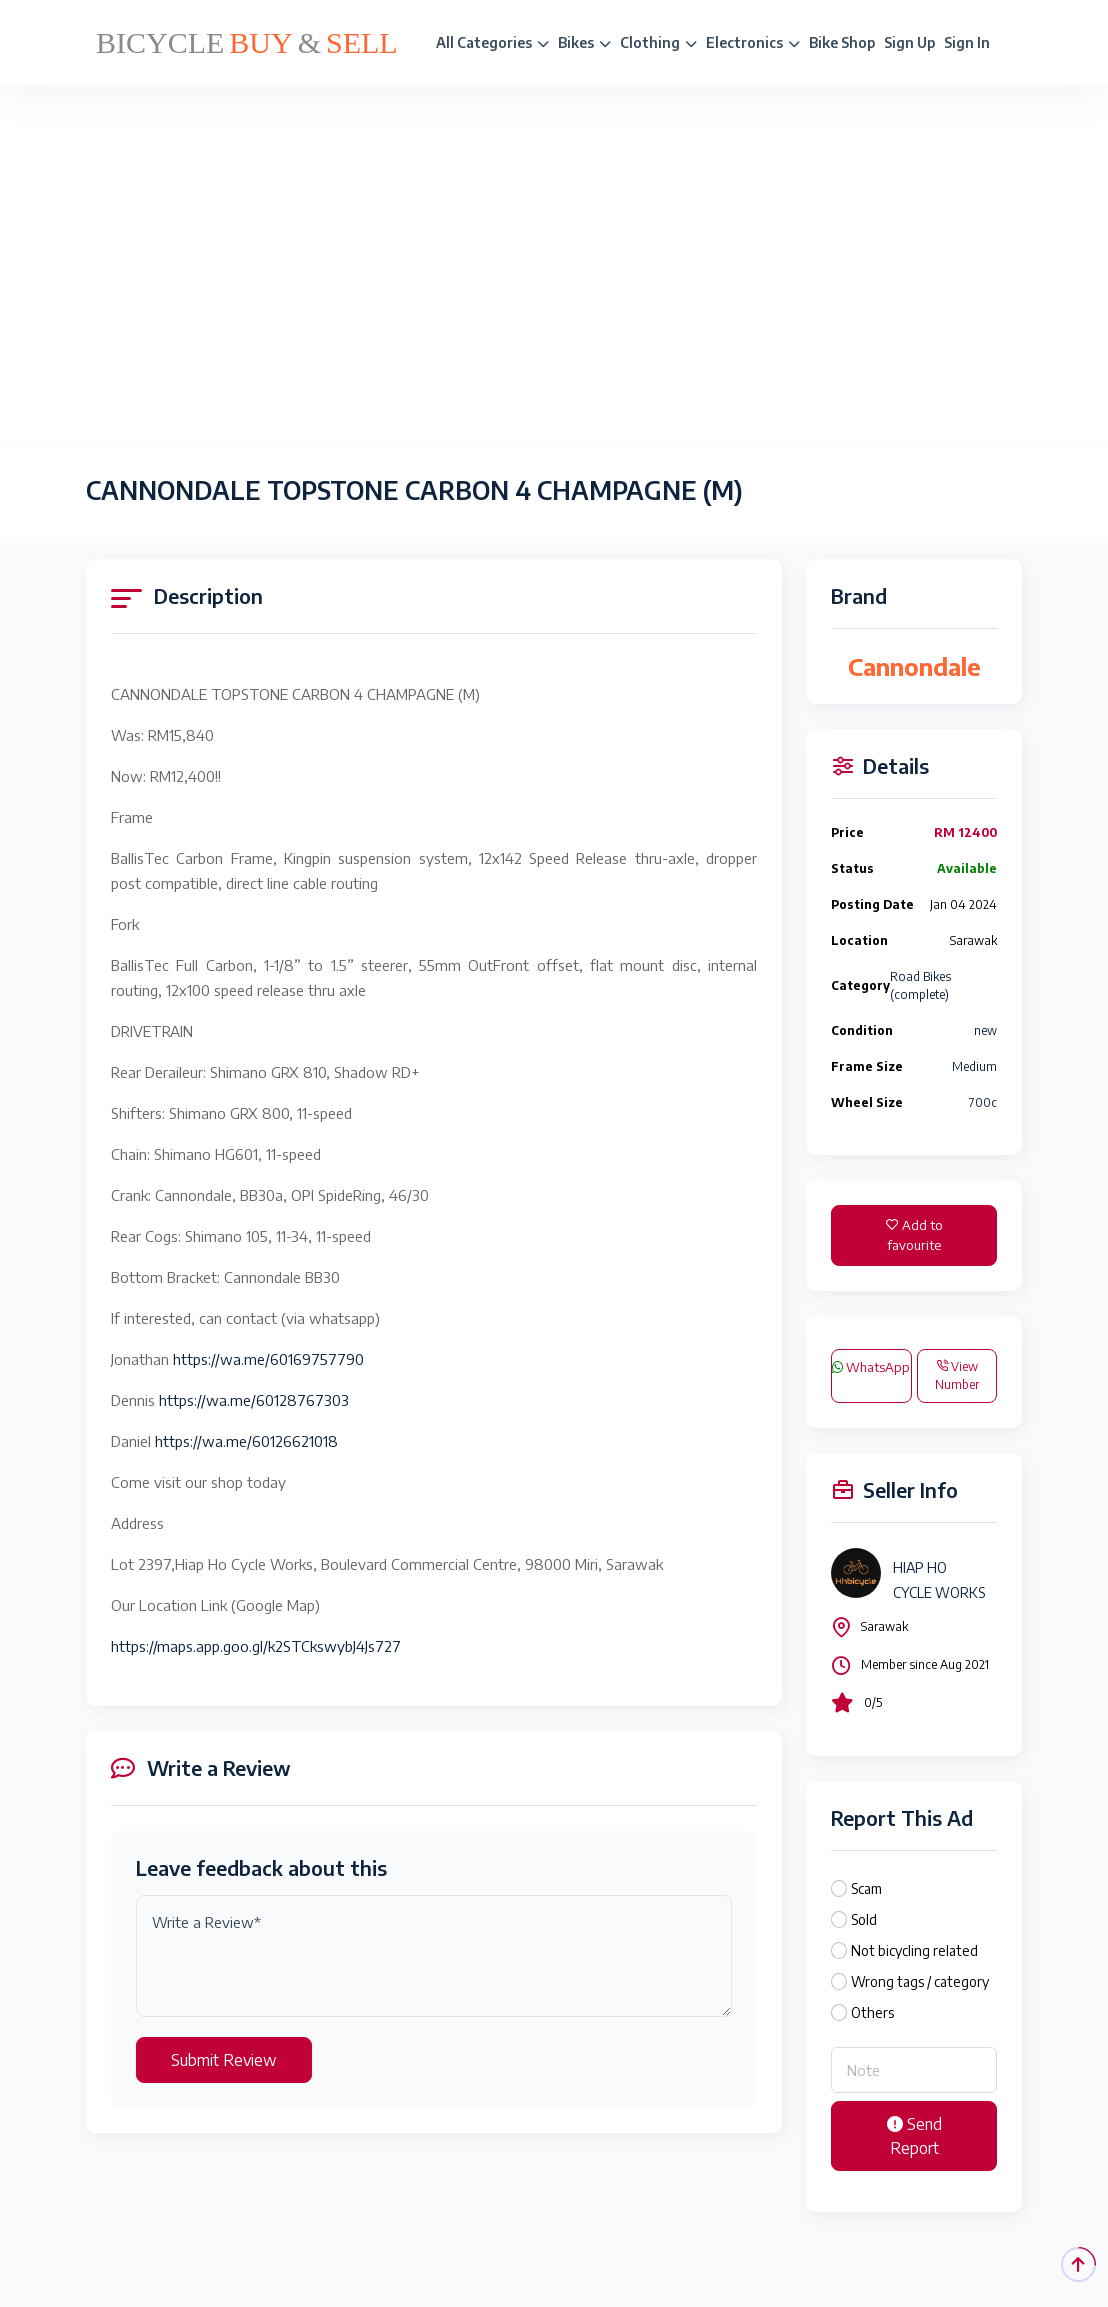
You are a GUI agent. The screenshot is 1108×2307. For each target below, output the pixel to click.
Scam (866, 1888)
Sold (864, 1919)
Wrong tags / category (920, 1981)
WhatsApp (871, 1367)
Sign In (967, 42)
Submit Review (224, 2060)
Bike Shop (842, 42)
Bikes (584, 42)
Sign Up (909, 42)
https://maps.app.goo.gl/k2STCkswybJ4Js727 (256, 1646)
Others (872, 2012)
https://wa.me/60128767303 (254, 1400)
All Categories (492, 42)
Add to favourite (914, 1235)
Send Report (914, 2136)
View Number (957, 1375)
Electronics (753, 42)
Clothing (658, 42)
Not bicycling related (914, 1950)
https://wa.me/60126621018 (246, 1441)
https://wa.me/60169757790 (268, 1359)
